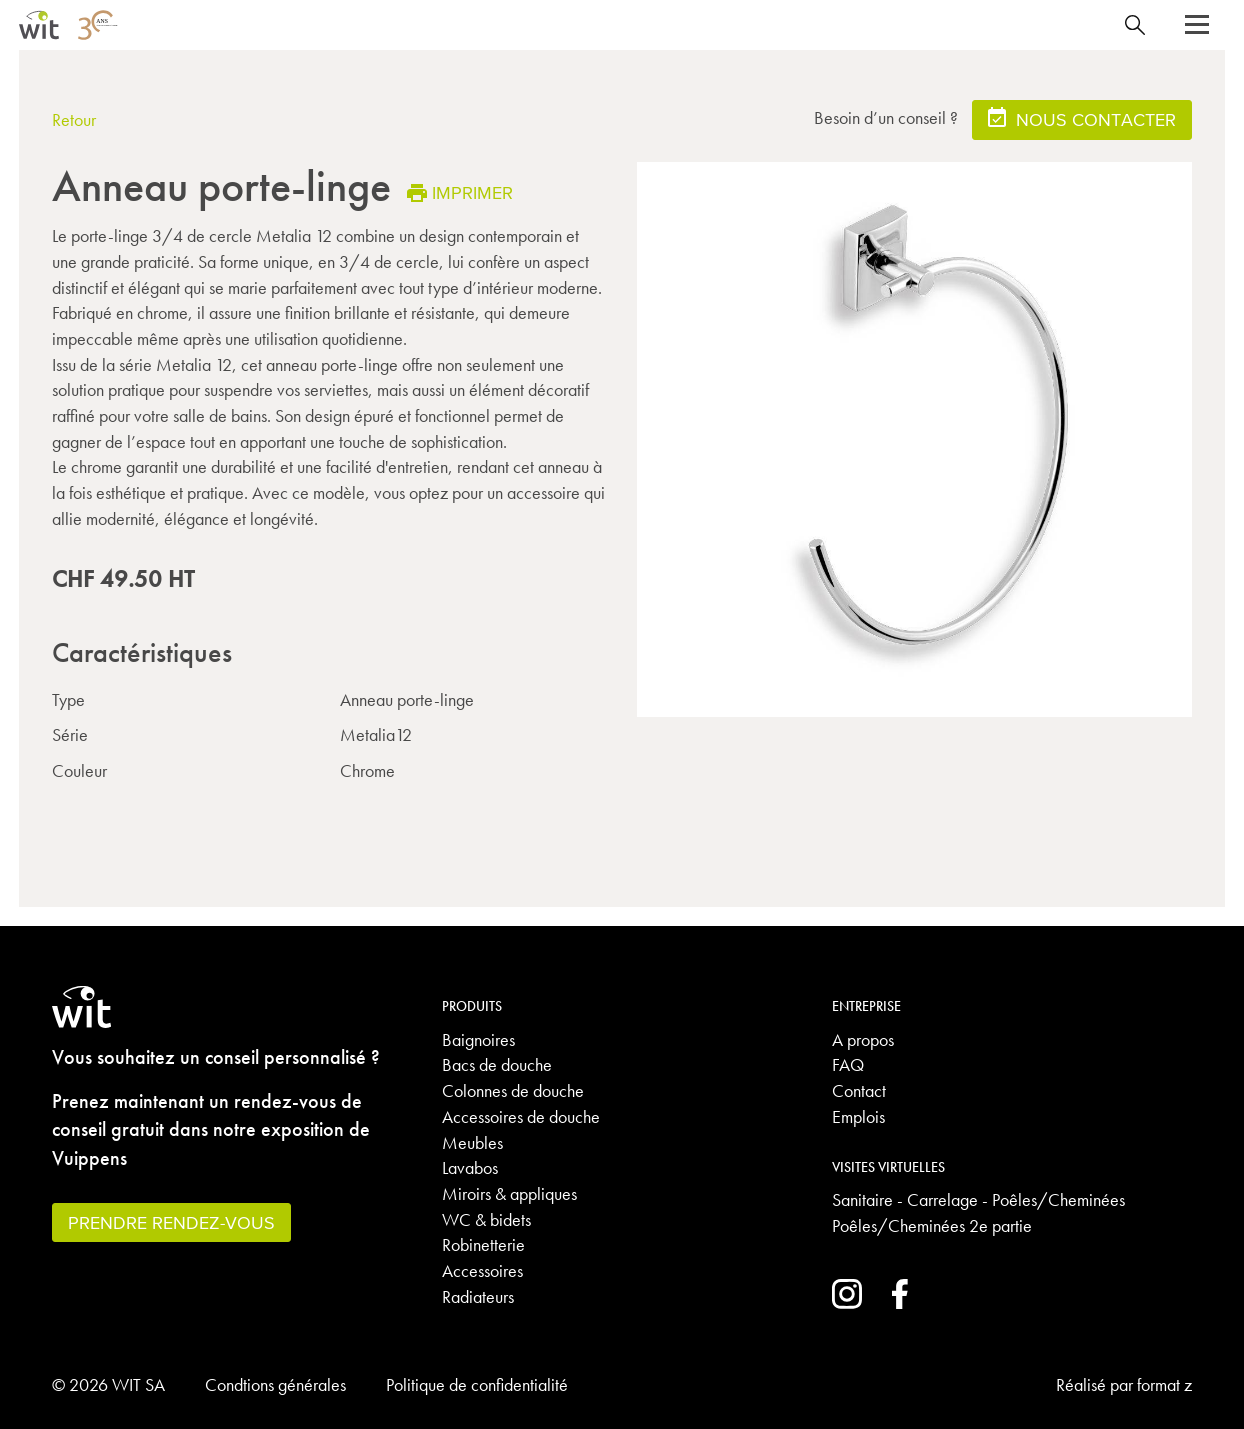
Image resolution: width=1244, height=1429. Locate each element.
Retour (74, 119)
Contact (859, 1090)
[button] (1197, 25)
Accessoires (482, 1270)
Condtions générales (275, 1384)
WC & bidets (486, 1219)
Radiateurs (478, 1296)
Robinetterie (483, 1244)
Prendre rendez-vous (171, 1222)
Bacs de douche (497, 1064)
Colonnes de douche (513, 1090)
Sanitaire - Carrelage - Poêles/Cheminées (978, 1199)
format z (1164, 1384)
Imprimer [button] (460, 192)
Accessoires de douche (521, 1116)
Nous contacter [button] (1082, 118)
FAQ (848, 1064)
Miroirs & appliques (509, 1193)
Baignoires (478, 1039)
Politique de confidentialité (477, 1384)
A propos (863, 1039)
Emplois (858, 1116)
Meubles (472, 1142)
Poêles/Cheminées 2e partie (932, 1225)
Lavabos (470, 1167)
